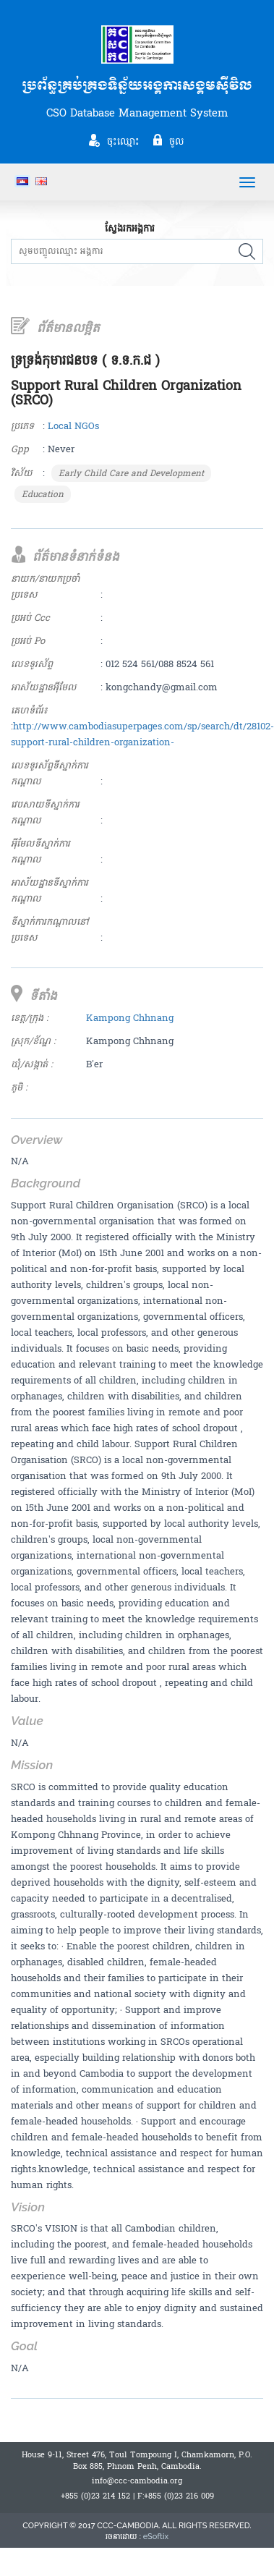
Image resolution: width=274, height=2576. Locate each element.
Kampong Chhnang (130, 1018)
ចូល (177, 141)
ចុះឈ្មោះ (123, 141)
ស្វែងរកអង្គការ (130, 229)
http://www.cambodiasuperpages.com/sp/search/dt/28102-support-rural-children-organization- (142, 734)
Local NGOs (73, 426)
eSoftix (155, 2536)
